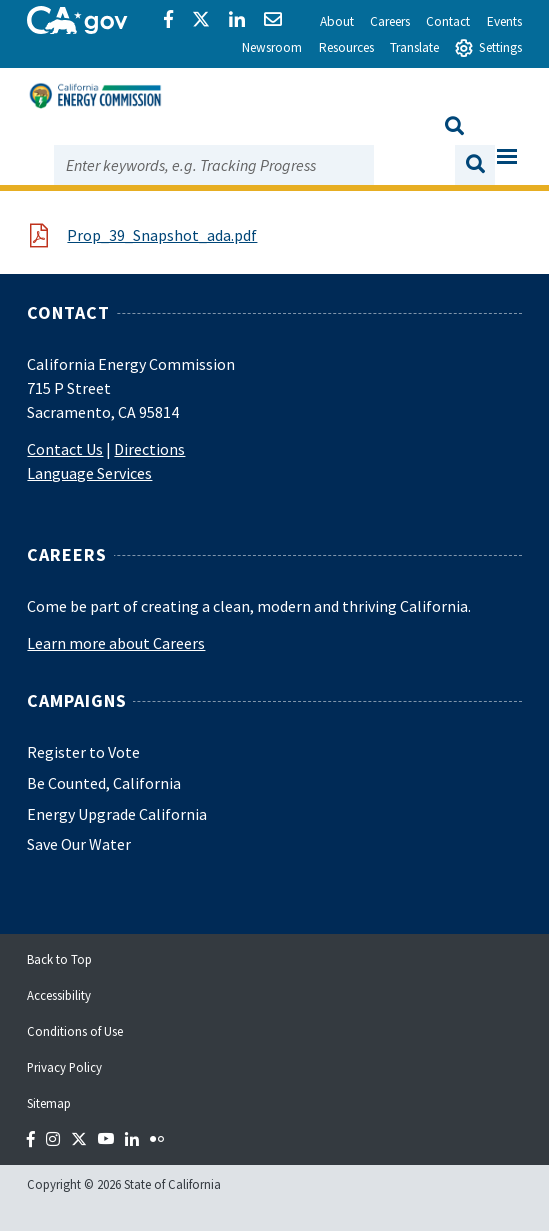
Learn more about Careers (116, 643)
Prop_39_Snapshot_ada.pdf (162, 235)
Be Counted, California (104, 783)
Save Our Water (79, 844)
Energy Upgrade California (117, 814)
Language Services (89, 473)
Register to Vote (83, 752)
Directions (149, 449)
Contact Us (65, 449)
